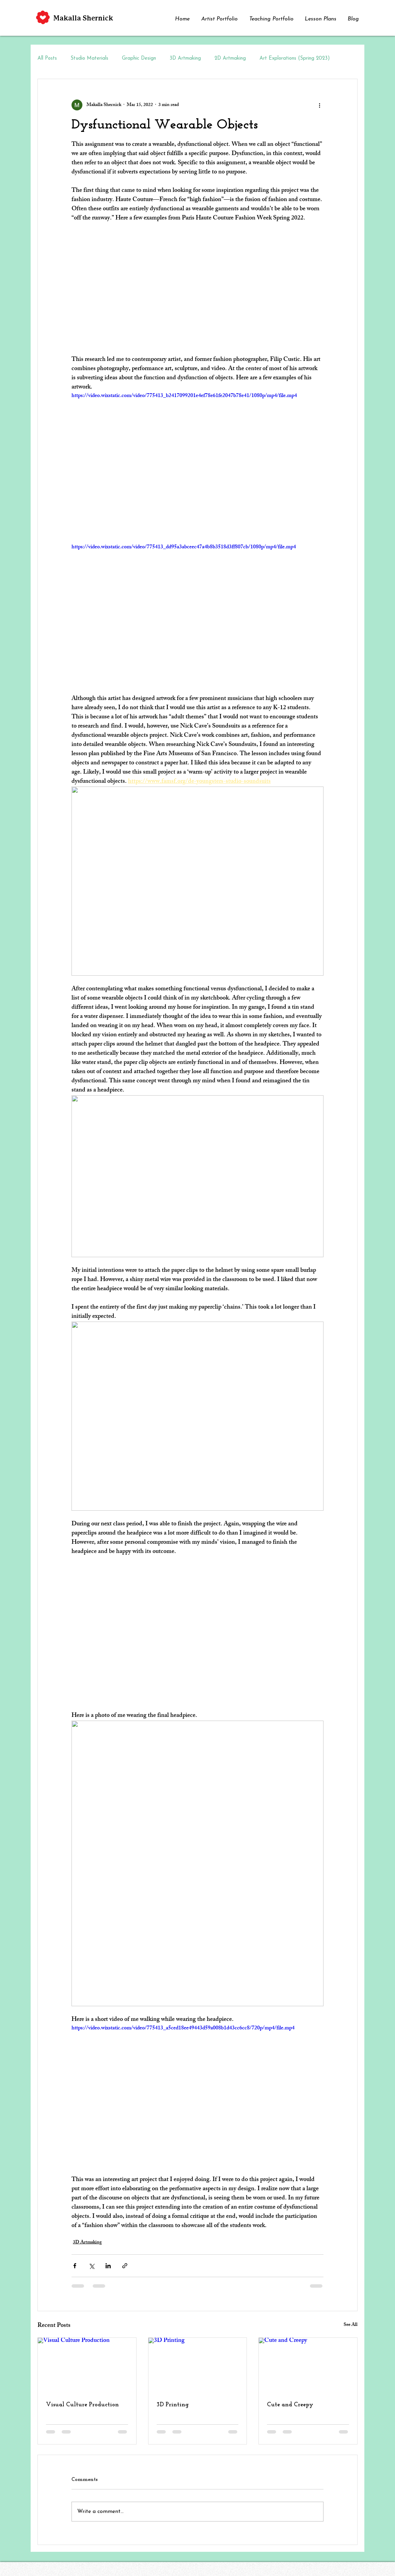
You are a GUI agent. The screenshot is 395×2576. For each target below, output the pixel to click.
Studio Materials (89, 58)
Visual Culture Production (82, 2405)
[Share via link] (125, 2265)
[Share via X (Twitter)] (91, 2265)
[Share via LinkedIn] (108, 2265)
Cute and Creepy (290, 2405)
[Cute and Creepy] (308, 2365)
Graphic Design (139, 58)
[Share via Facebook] (75, 2265)
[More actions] (319, 105)
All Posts (47, 58)
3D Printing (173, 2405)
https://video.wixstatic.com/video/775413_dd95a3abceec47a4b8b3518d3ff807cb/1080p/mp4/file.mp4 (184, 547)
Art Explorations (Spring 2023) (294, 58)
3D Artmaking (185, 58)
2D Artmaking (230, 58)
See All (351, 2325)
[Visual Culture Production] (87, 2365)
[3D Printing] (197, 2365)
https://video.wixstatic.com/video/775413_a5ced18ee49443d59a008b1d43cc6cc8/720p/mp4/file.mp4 (183, 2028)
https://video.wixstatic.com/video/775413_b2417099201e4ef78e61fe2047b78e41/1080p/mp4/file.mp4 (184, 396)
